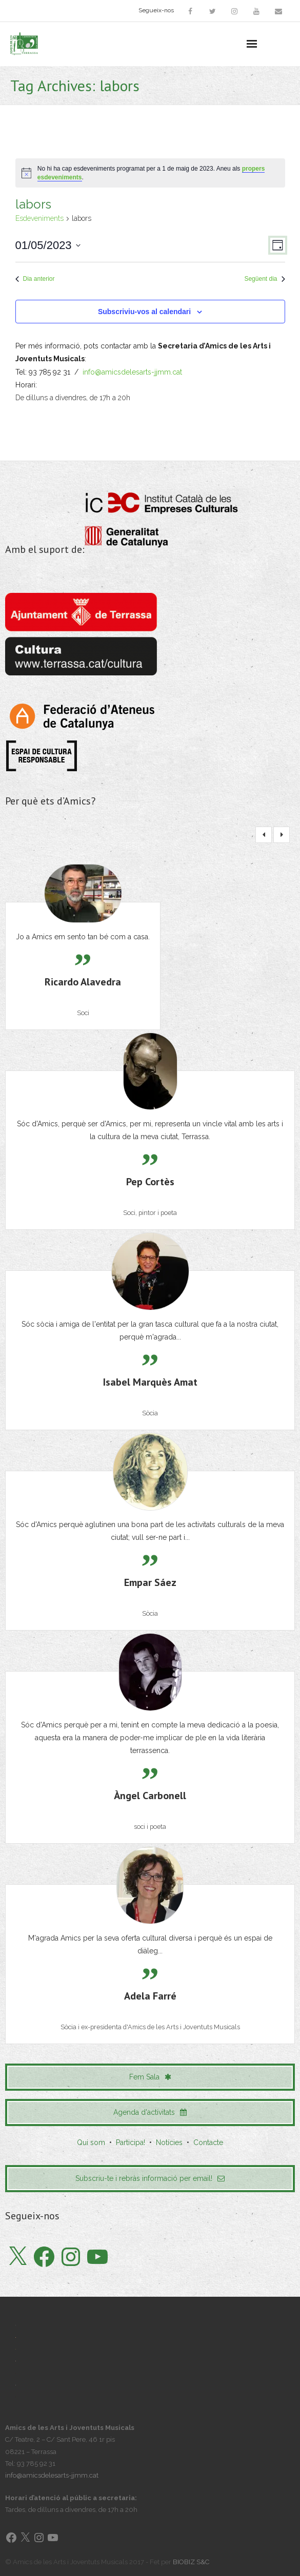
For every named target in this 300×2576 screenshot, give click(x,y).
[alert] (150, 173)
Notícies (169, 2142)
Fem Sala (150, 2077)
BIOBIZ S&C (191, 2562)
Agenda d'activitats (150, 2112)
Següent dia (264, 278)
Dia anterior (35, 278)
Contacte (208, 2142)
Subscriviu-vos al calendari (144, 311)
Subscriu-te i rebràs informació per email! (150, 2178)
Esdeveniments (39, 218)
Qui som (91, 2142)
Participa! (130, 2142)
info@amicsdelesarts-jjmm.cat (132, 372)
